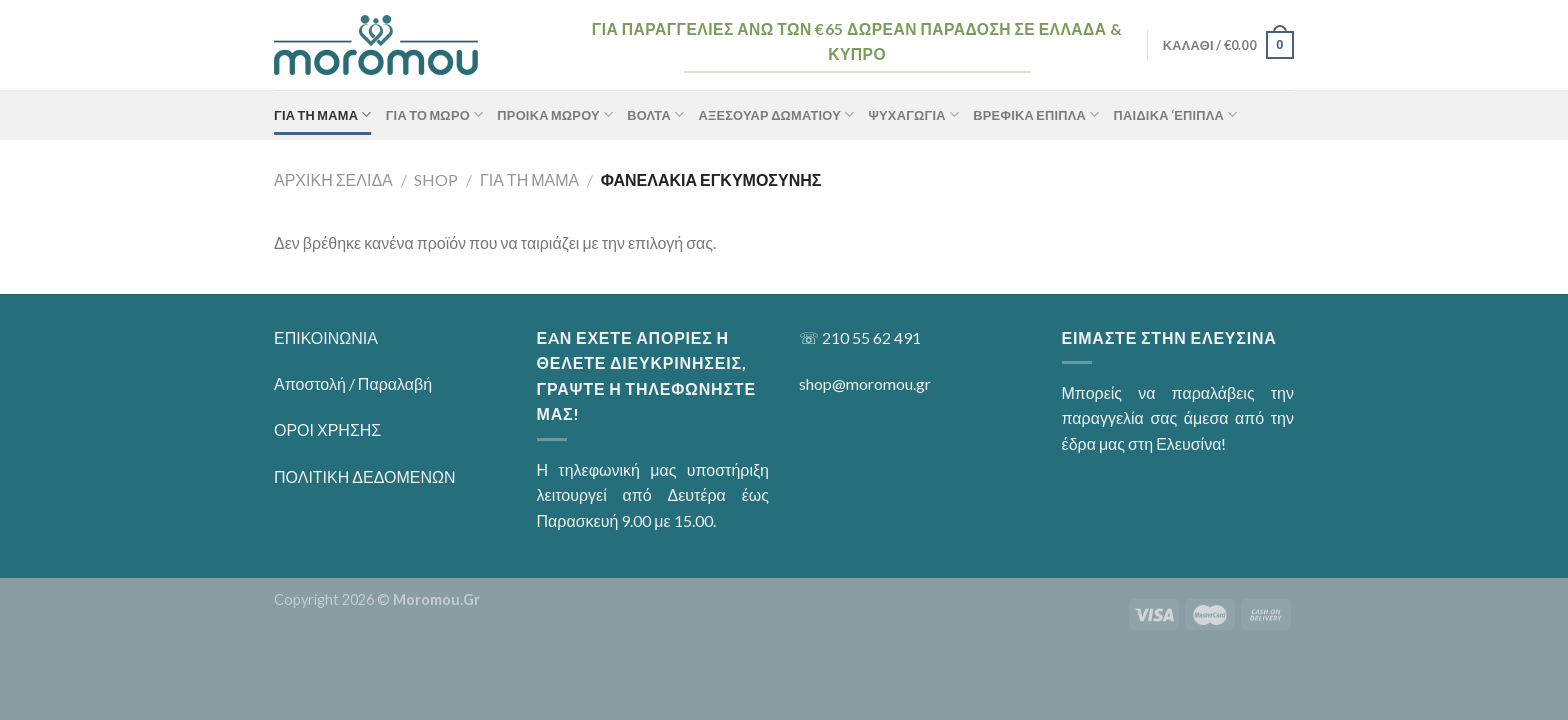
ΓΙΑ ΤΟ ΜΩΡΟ (435, 114)
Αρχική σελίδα (333, 179)
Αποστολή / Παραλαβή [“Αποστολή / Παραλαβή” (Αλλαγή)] (353, 383)
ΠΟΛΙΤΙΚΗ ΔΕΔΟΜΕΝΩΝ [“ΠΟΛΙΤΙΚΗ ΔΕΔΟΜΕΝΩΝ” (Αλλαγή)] (365, 476)
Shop (436, 179)
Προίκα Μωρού (555, 114)
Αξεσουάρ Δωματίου (776, 114)
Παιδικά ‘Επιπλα (1176, 114)
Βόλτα (655, 114)
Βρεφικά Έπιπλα (1036, 114)
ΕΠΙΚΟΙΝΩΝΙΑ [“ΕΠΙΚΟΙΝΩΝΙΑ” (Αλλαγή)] (326, 337)
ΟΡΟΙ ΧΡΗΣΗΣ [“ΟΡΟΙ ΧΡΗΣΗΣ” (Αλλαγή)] (327, 429)
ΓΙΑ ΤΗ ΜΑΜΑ (323, 114)
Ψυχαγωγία (913, 114)
